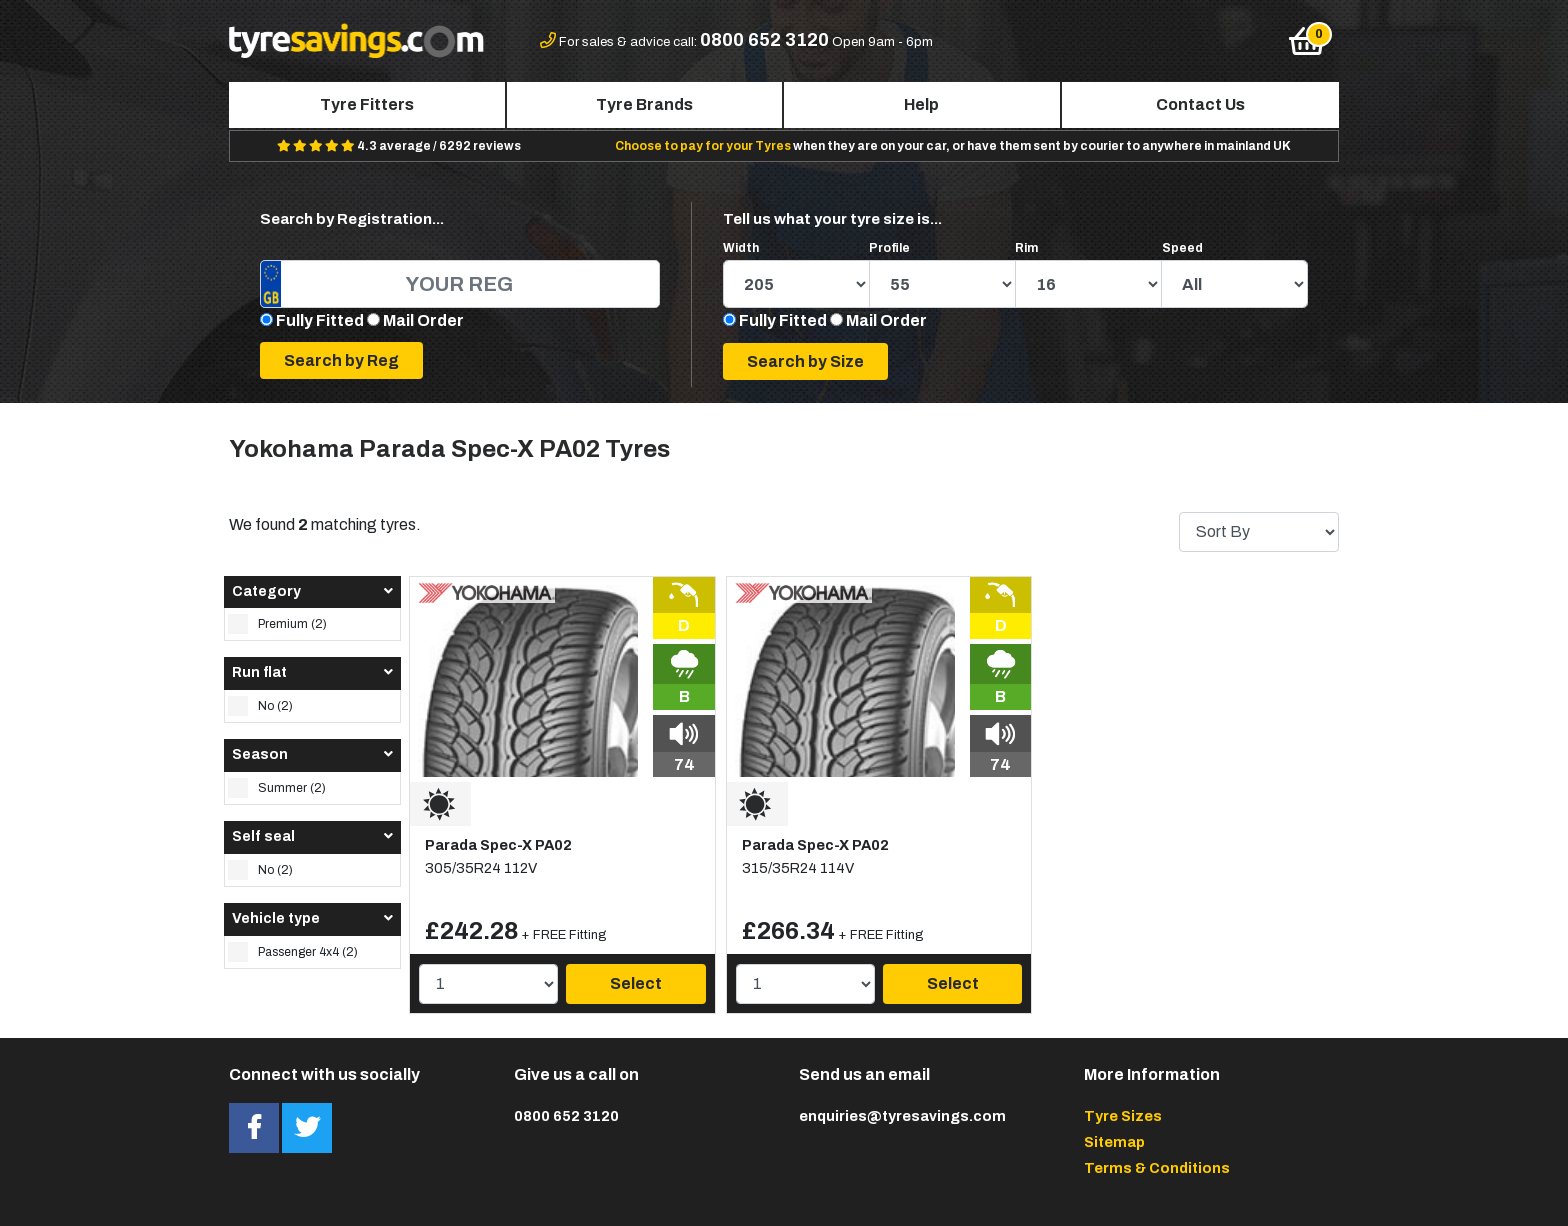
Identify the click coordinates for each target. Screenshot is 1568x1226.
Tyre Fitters (367, 104)
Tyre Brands (644, 104)
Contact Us (1200, 104)
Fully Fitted (320, 320)
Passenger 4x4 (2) (293, 952)
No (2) (260, 706)
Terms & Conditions (1157, 1168)
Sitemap (1114, 1142)
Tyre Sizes (1123, 1116)
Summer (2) (277, 788)
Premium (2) (277, 624)
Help (921, 104)
